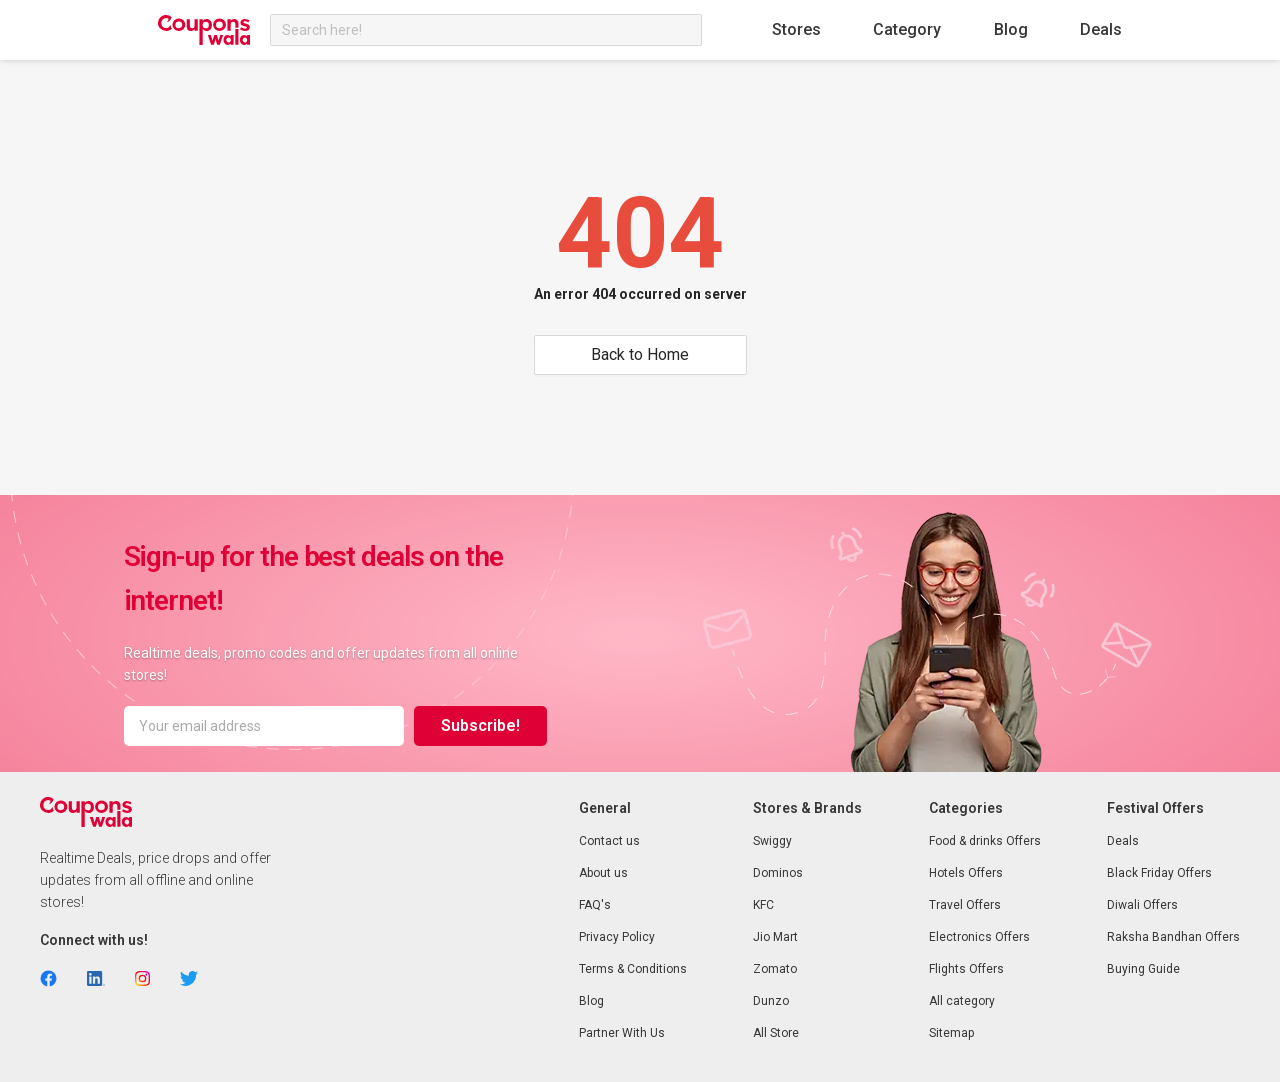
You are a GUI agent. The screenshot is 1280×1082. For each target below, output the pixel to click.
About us (603, 873)
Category (907, 29)
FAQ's (595, 905)
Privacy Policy (617, 937)
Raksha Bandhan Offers (1173, 937)
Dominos (778, 873)
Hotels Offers (966, 873)
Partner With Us (622, 1033)
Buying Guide (1143, 969)
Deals (1101, 29)
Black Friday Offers (1159, 873)
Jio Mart (775, 937)
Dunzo (771, 1001)
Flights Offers (966, 969)
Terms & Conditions (633, 969)
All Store (776, 1033)
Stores (796, 29)
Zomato (775, 969)
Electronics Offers (979, 937)
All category (962, 1001)
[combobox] (486, 30)
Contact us (609, 841)
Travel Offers (965, 905)
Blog (1011, 29)
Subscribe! (480, 725)
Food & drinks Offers (985, 841)
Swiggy (772, 841)
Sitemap (951, 1033)
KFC (763, 905)
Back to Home (640, 354)
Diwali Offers (1142, 905)
